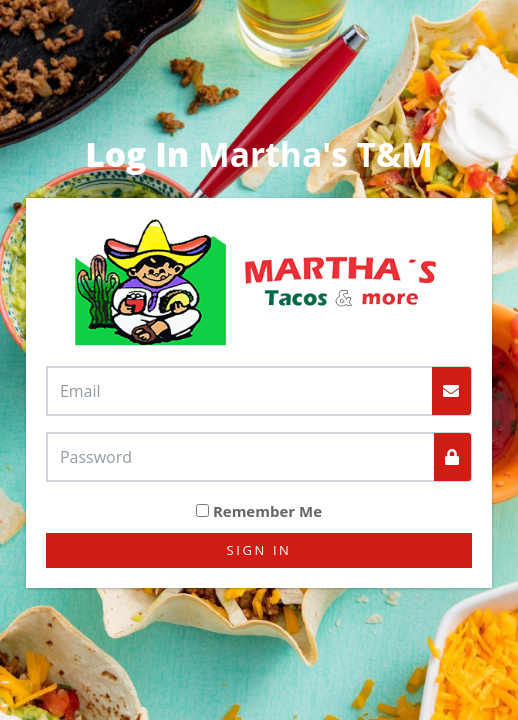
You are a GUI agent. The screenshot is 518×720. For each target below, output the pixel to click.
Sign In (259, 550)
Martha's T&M (259, 154)
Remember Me (267, 511)
